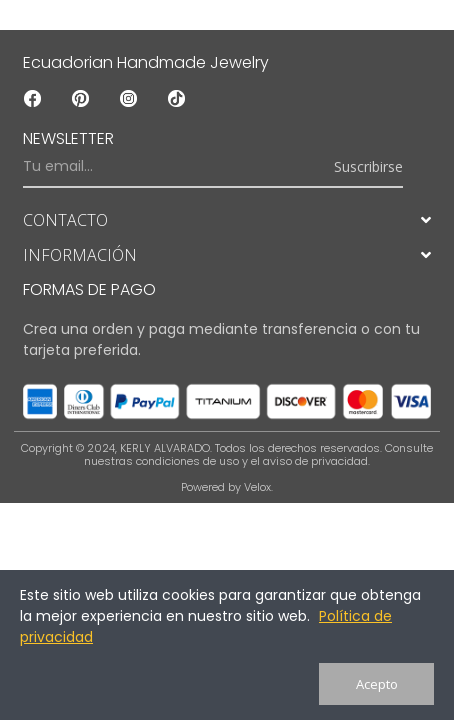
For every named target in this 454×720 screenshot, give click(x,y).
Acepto (377, 684)
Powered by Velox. (227, 487)
